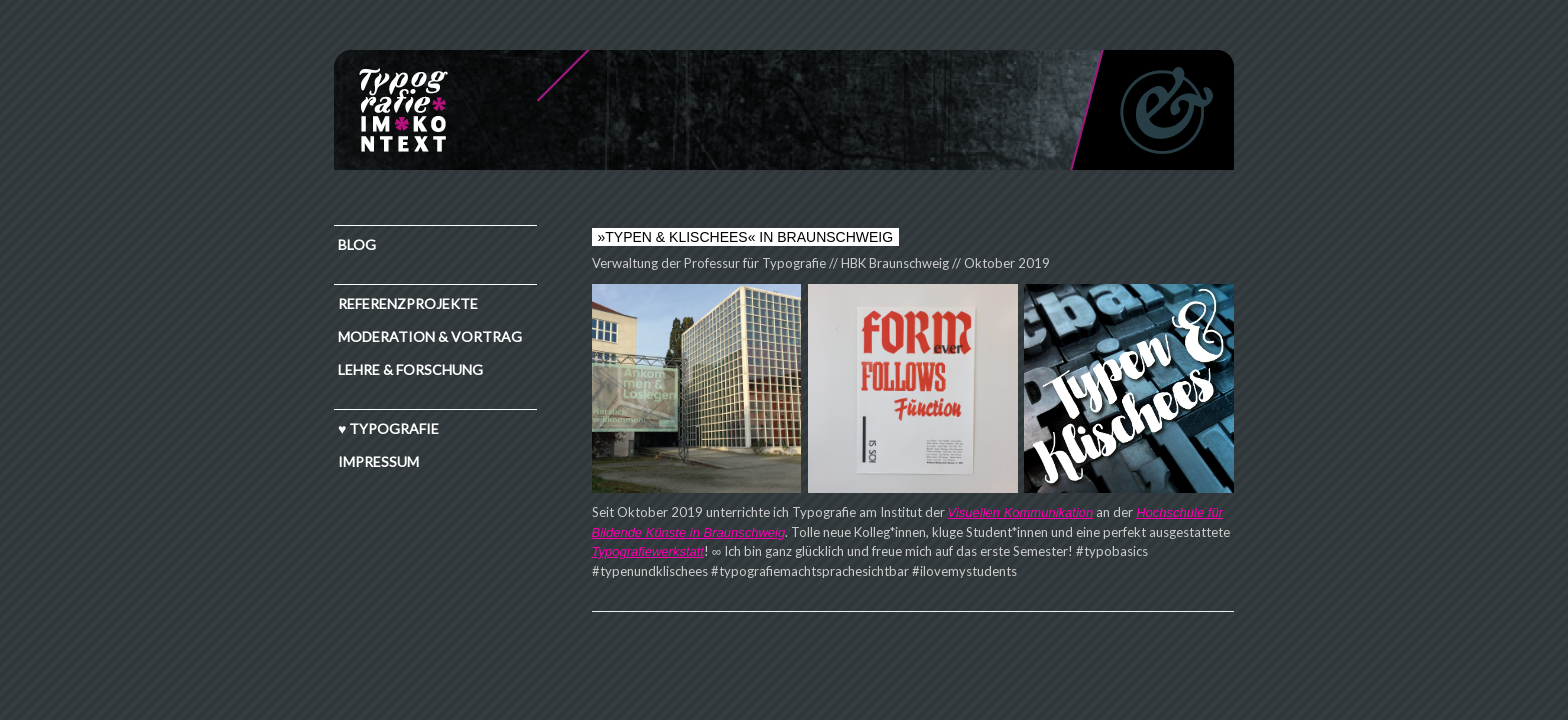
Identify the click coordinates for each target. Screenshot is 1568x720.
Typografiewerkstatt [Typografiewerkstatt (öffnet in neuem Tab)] (648, 551)
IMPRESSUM (378, 461)
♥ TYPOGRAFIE (388, 428)
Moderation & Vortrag (430, 336)
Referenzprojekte (408, 303)
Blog (357, 244)
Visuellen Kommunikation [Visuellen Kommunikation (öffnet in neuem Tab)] (1021, 512)
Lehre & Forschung (410, 369)
